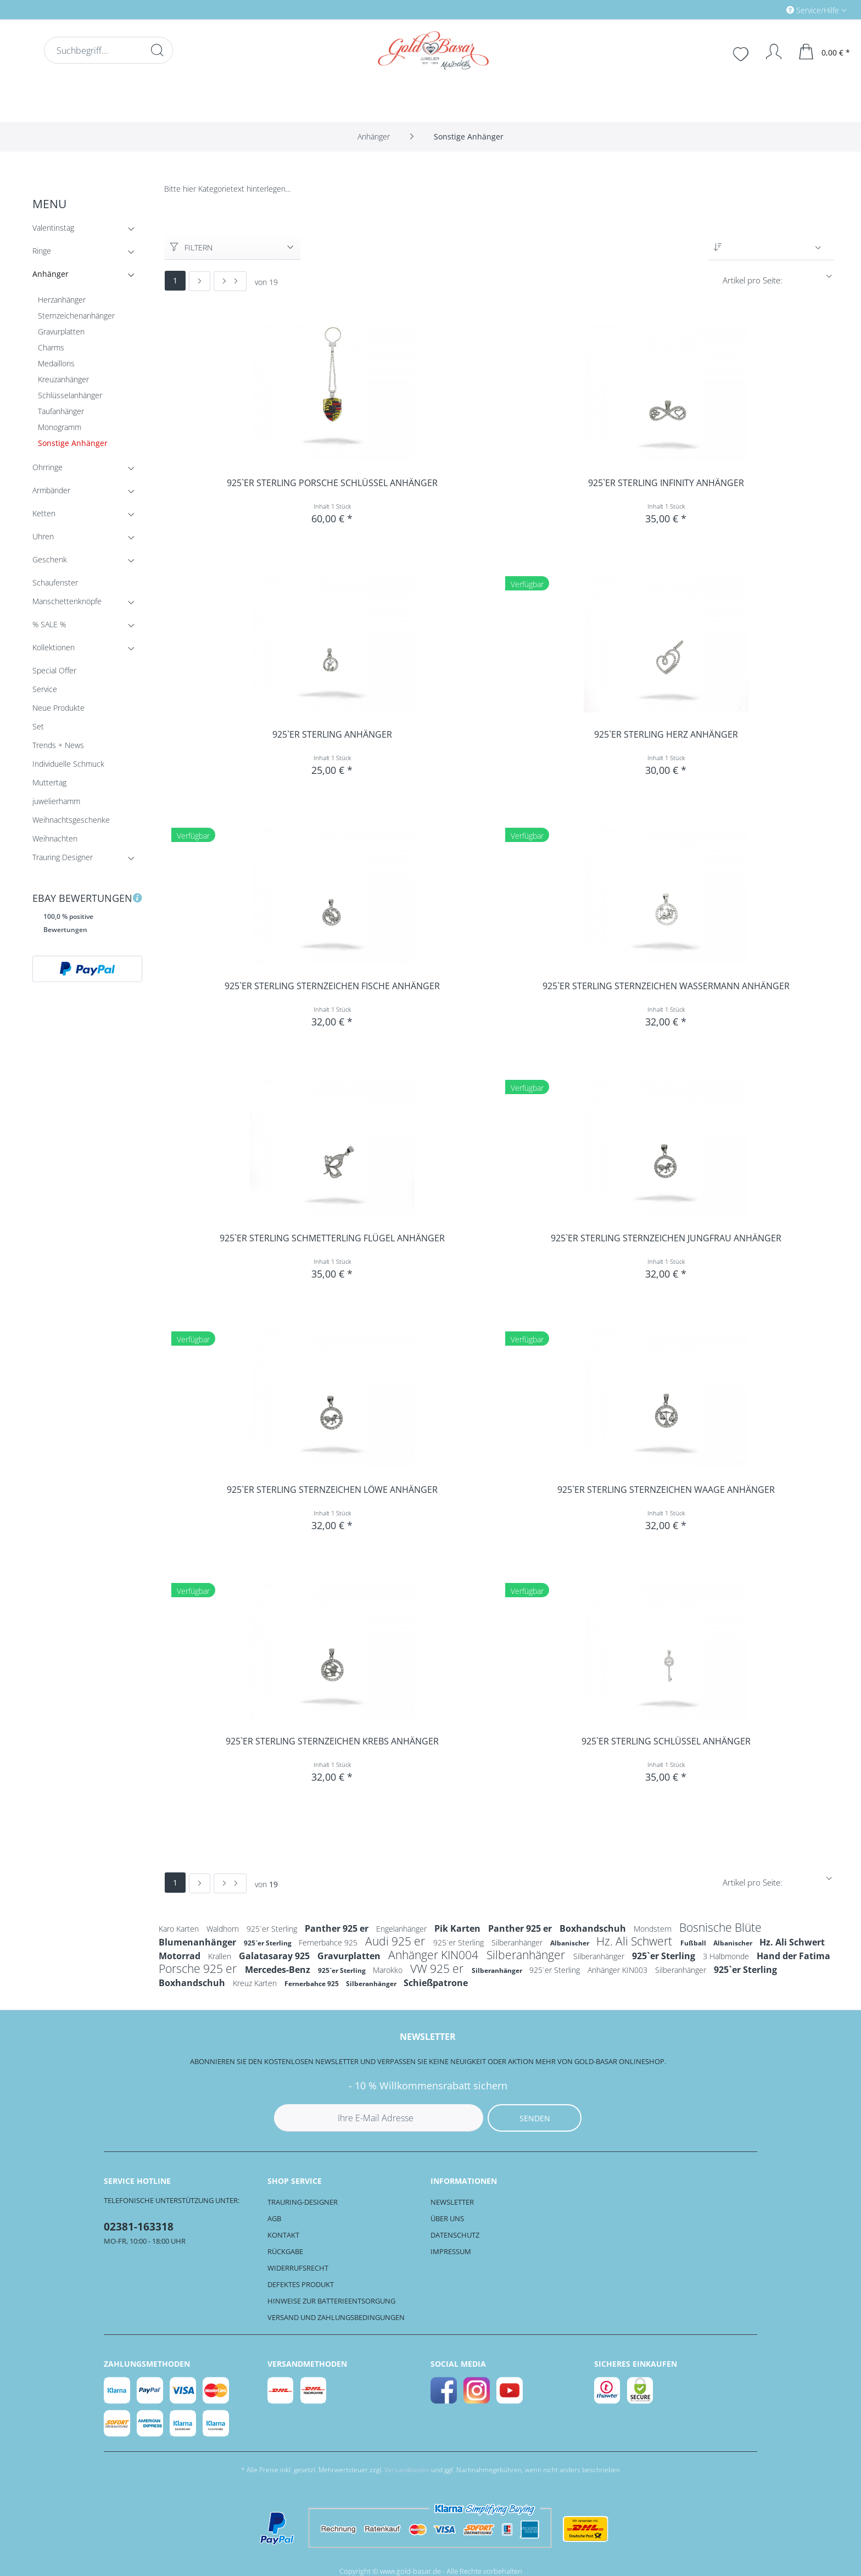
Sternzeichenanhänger (76, 315)
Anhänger (84, 276)
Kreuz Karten (256, 1983)
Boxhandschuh (594, 1928)
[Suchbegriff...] (108, 50)
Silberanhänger (518, 1942)
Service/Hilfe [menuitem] (813, 10)
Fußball (694, 1943)
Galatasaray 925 (275, 1956)
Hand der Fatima (793, 1956)
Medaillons (56, 363)
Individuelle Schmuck (68, 764)
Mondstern (654, 1928)
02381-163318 (139, 2227)
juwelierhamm (56, 801)
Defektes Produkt (300, 2284)
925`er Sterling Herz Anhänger (666, 734)
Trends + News (58, 745)
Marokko (389, 1970)
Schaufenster (55, 582)
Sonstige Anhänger (73, 443)
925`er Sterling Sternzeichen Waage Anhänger (666, 1490)
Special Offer (54, 670)
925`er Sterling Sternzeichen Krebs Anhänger (332, 1741)
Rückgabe (285, 2251)
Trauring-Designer (302, 2202)
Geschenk (84, 561)
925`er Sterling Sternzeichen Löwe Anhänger (332, 1490)
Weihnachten (54, 838)
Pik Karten (458, 1928)
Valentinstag (84, 229)
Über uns (447, 2218)
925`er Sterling (273, 1928)
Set (38, 726)
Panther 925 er (338, 1928)
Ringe (84, 253)
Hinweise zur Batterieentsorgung (331, 2301)
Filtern (191, 247)
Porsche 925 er (199, 1968)
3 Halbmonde (727, 1956)
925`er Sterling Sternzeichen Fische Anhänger (332, 986)
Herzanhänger (62, 299)
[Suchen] (157, 50)
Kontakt (283, 2235)
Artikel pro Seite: (752, 280)
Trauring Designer (84, 859)
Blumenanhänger (198, 1942)
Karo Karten (180, 1928)
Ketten (84, 515)
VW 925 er (438, 1968)
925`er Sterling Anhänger (332, 734)
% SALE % (84, 626)
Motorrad (181, 1956)
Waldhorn (223, 1928)
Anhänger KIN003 (619, 1970)
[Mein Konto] (768, 51)
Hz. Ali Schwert (635, 1941)
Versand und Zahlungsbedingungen (336, 2317)
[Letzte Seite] (230, 281)
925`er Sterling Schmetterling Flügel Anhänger (332, 1238)
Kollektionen (84, 649)
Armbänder (84, 492)
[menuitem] (770, 9)
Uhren (84, 538)
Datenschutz (455, 2235)
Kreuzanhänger (63, 379)
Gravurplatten (61, 331)
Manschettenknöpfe (84, 603)
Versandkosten (406, 2469)
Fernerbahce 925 (329, 1942)
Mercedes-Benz (278, 1970)
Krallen (220, 1956)
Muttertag (49, 782)
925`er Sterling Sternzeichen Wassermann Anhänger (666, 986)
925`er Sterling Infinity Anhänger (666, 483)
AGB (274, 2218)
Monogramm (59, 427)
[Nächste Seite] (199, 281)
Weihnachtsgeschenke (71, 820)
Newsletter (452, 2202)
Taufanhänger (61, 411)
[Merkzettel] (742, 52)
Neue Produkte (58, 707)
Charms (51, 347)
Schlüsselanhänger (70, 395)
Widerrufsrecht (297, 2268)
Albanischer (570, 1943)
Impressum (451, 2251)
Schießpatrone (436, 1983)
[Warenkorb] (825, 51)
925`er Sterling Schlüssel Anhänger (666, 1741)
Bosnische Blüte (720, 1927)
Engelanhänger (402, 1928)
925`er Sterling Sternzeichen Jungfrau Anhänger (666, 1238)
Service (44, 689)
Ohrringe (84, 469)
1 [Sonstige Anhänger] (175, 280)
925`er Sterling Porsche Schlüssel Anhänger (332, 483)
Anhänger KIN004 (434, 1954)
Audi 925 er (396, 1941)
